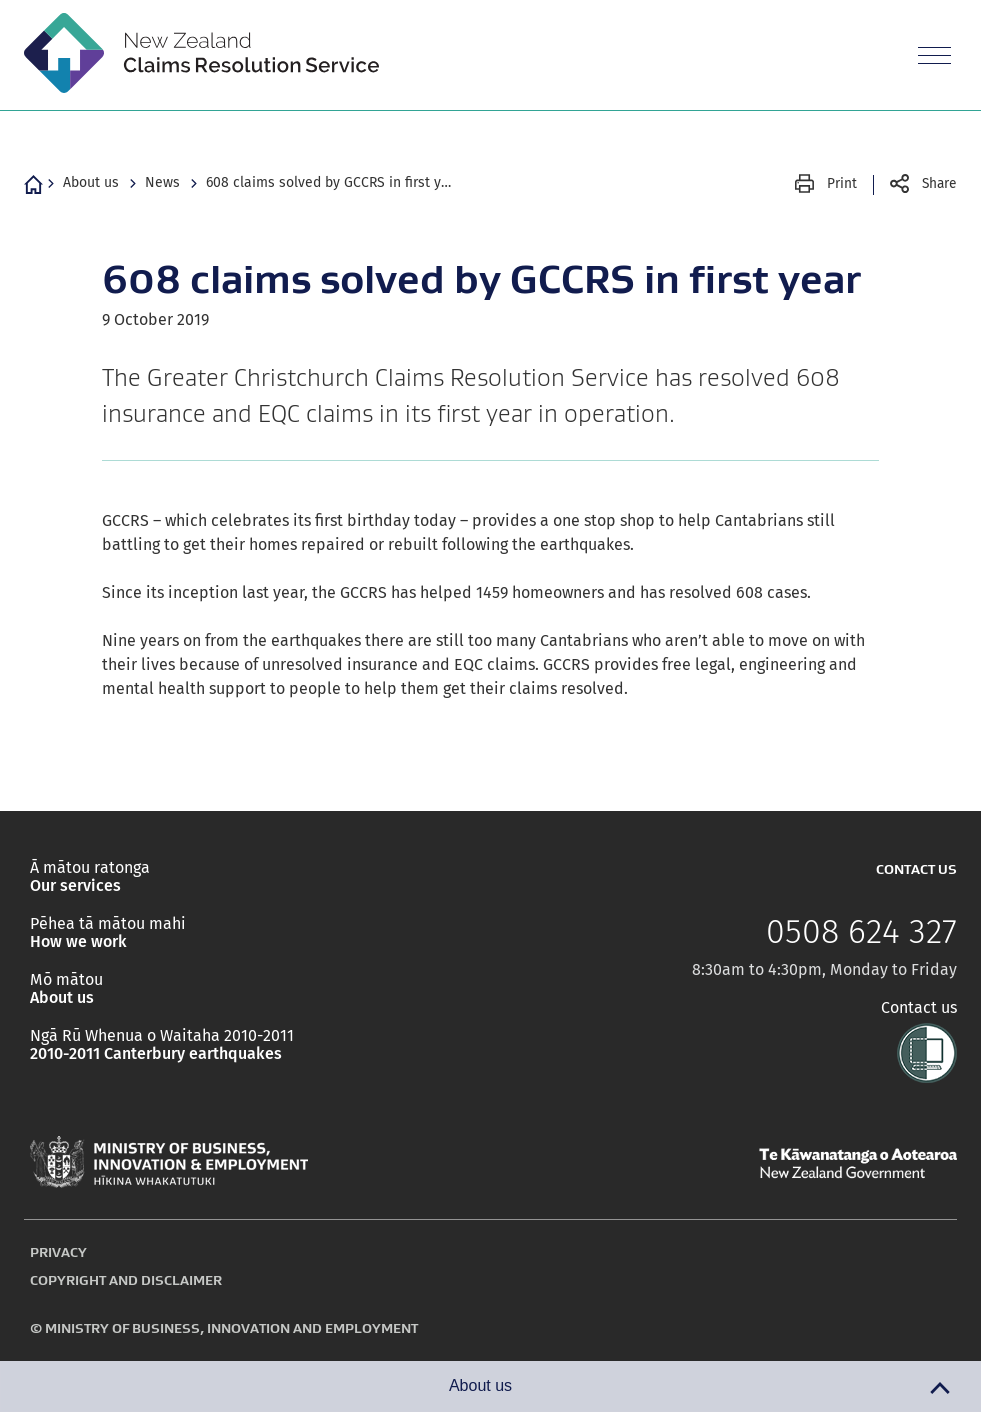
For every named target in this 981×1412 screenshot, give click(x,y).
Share (939, 183)
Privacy (58, 1252)
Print (842, 183)
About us (91, 182)
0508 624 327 (861, 932)
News (162, 182)
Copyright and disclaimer (126, 1280)
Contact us (919, 1008)
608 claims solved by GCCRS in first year (331, 182)
